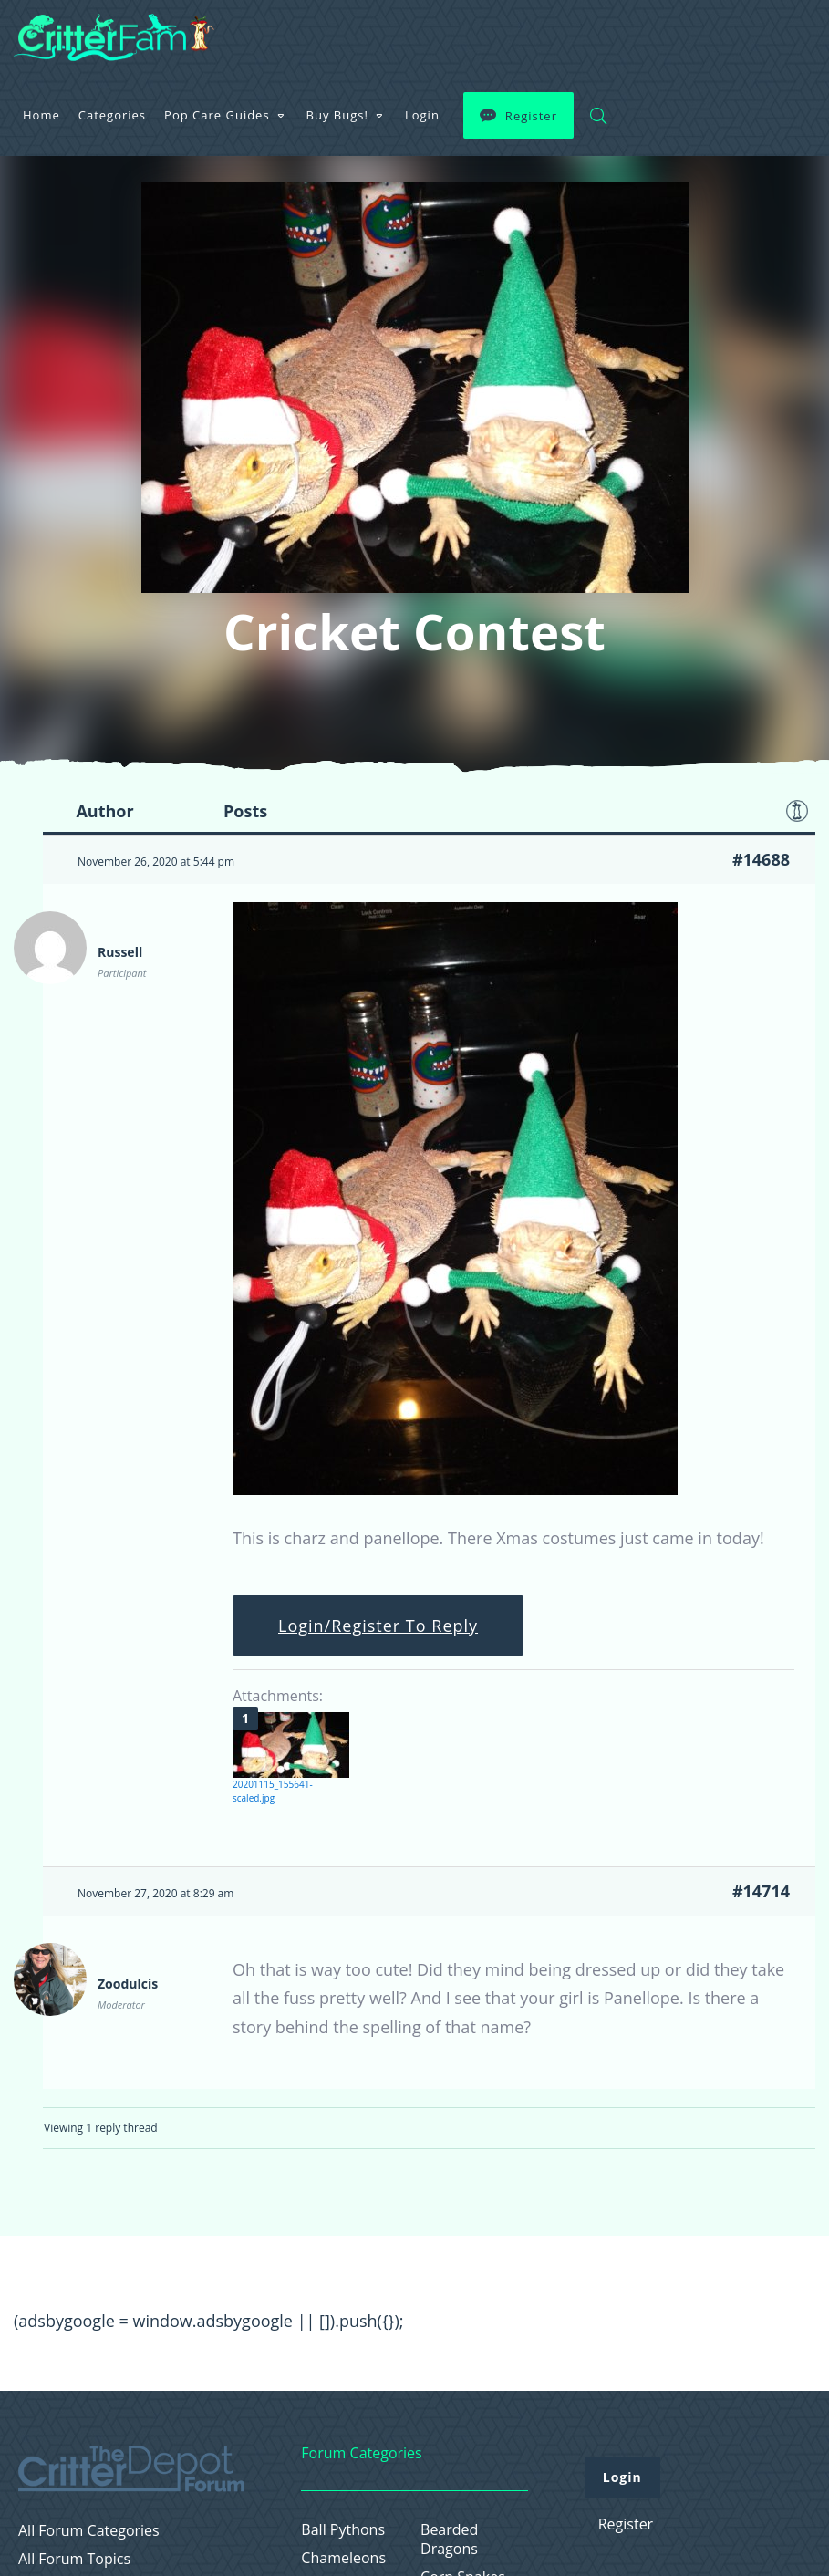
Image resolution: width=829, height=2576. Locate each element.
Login (422, 115)
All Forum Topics (74, 2559)
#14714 (761, 1891)
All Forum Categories (89, 2530)
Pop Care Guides (217, 115)
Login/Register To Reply (378, 1625)
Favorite (797, 811)
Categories (112, 115)
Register (531, 116)
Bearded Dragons (449, 2539)
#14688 (761, 859)
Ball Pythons (343, 2530)
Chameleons (343, 2558)
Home (41, 115)
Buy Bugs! (337, 115)
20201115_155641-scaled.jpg (273, 1791)
